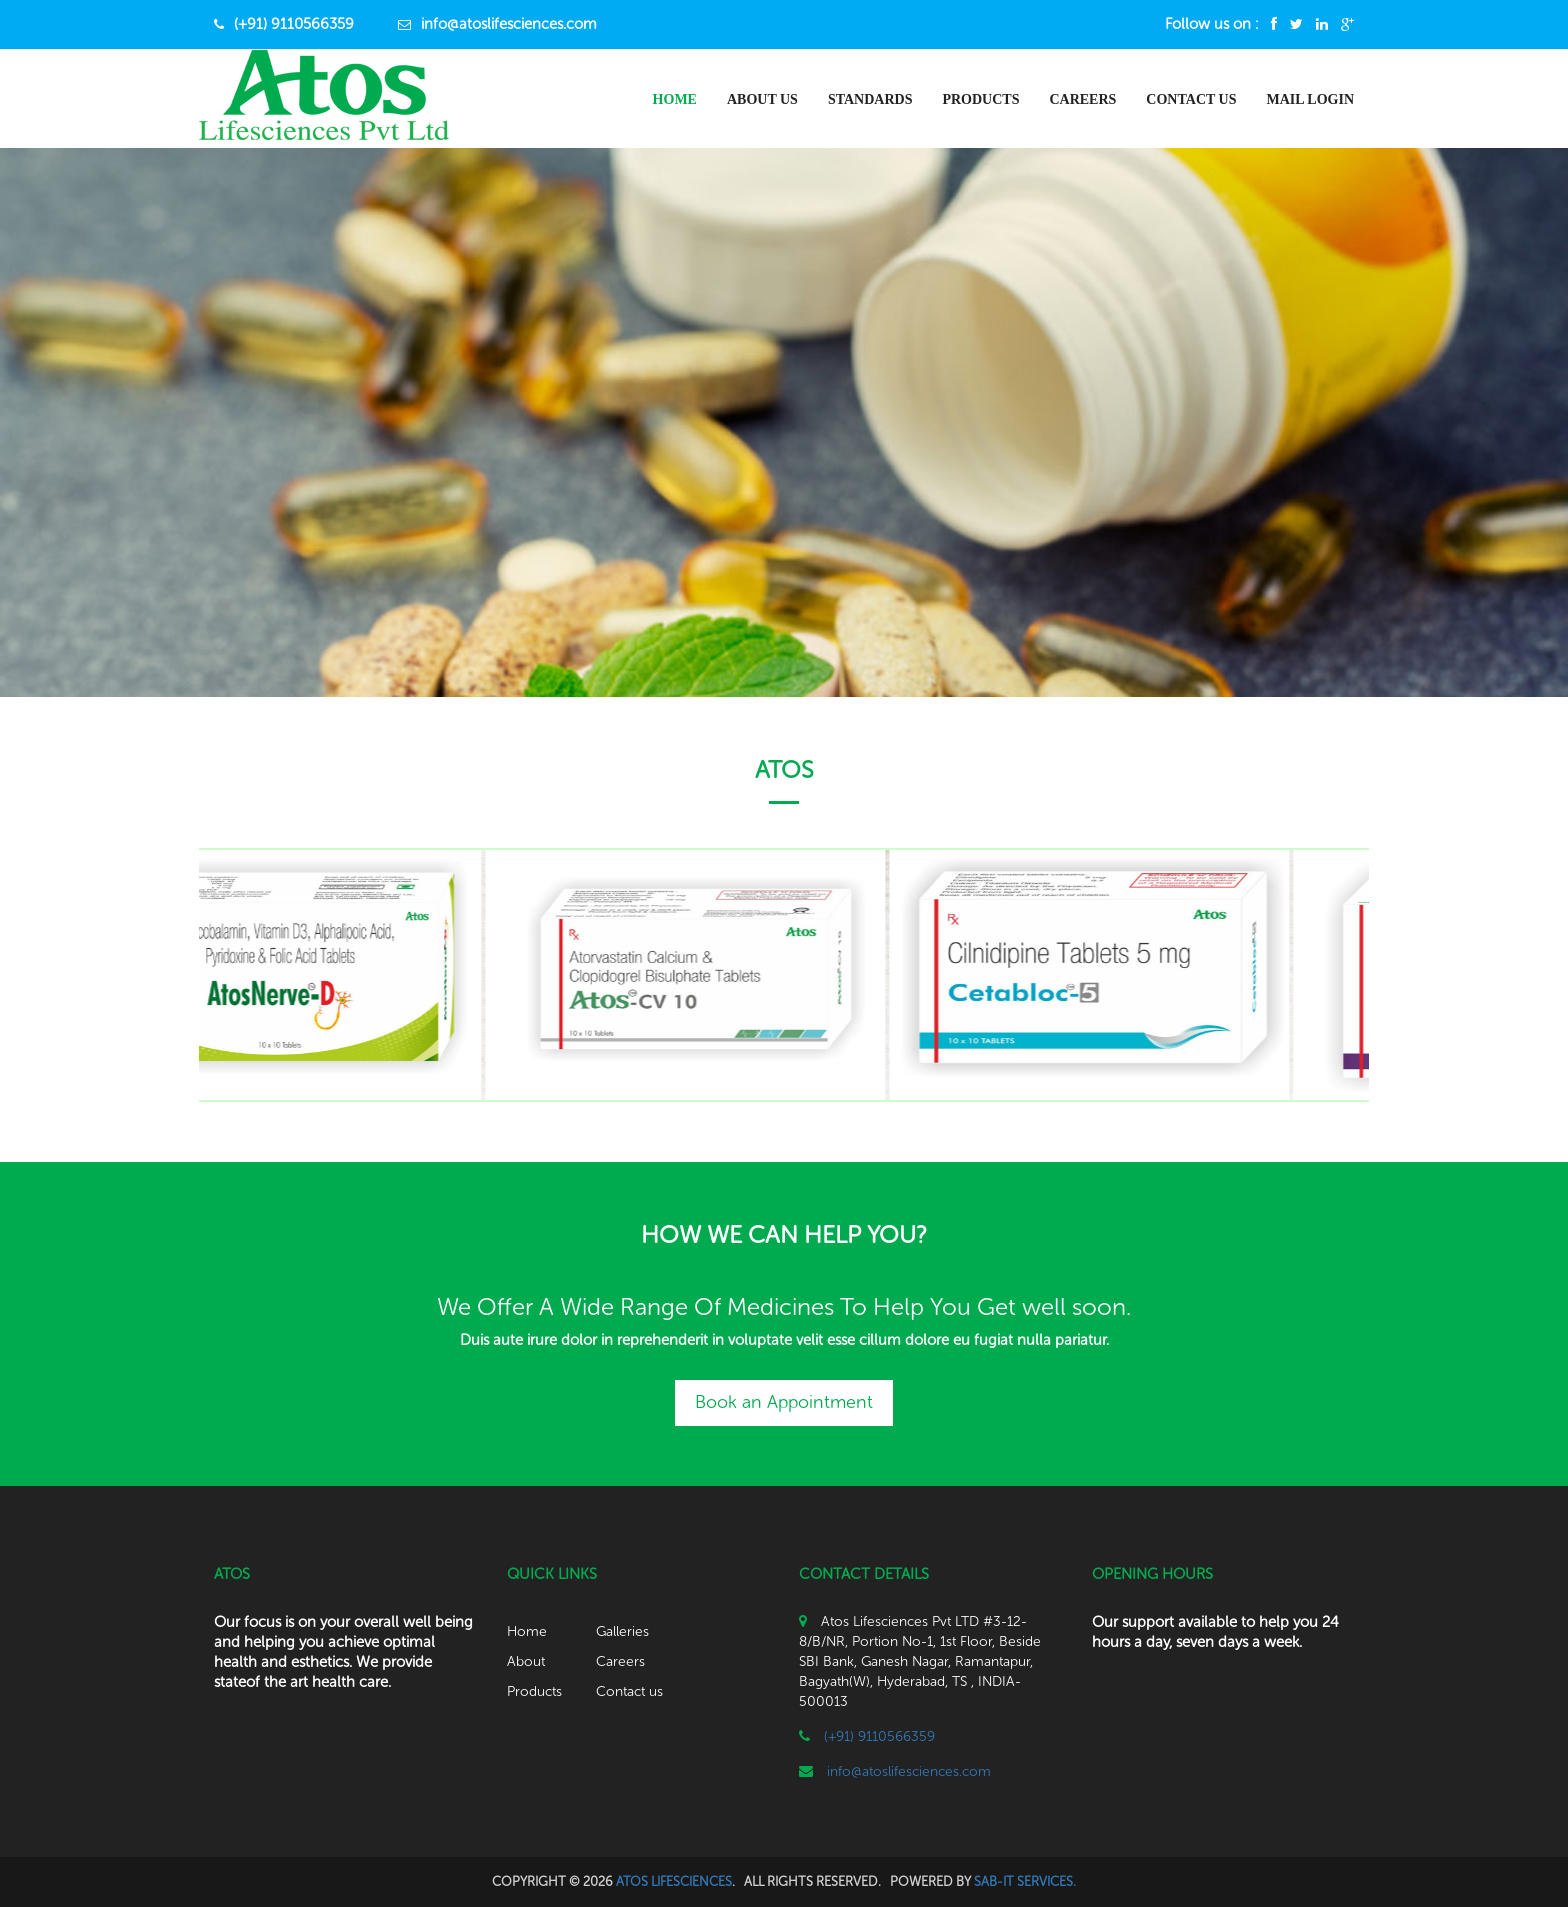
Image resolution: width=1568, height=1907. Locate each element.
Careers (1082, 99)
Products (980, 99)
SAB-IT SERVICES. (1025, 1881)
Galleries (622, 1631)
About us (762, 99)
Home (675, 99)
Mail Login (1310, 99)
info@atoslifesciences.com (509, 24)
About (526, 1661)
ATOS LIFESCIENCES (674, 1881)
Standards (870, 99)
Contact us (629, 1691)
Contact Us (1191, 99)
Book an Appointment (784, 1402)
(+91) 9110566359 (294, 24)
